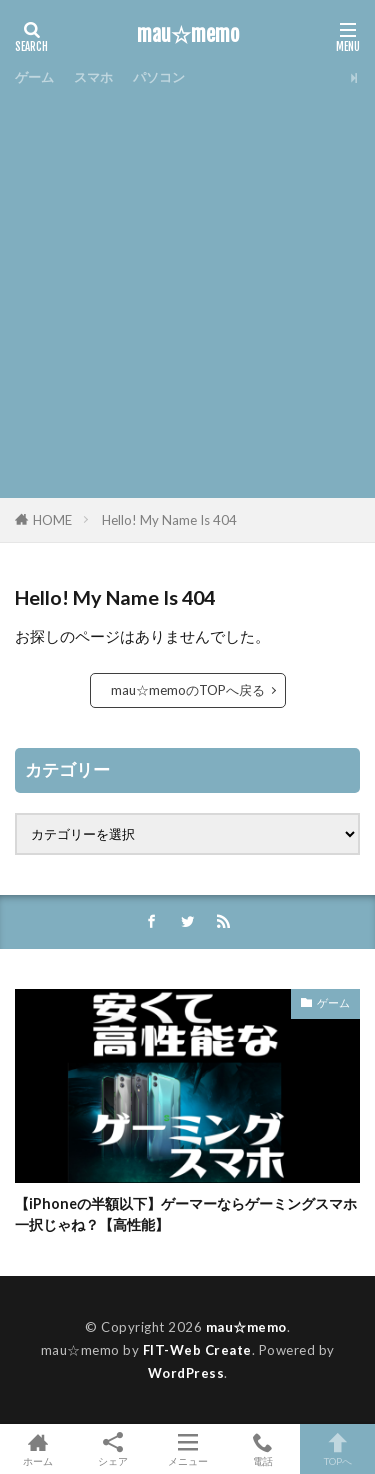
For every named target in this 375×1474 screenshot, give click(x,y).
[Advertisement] (187, 290)
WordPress (186, 1373)
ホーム (37, 1449)
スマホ (93, 77)
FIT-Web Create (197, 1350)
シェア (112, 1449)
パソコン (159, 77)
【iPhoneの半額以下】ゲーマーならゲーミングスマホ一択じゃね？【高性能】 (186, 1214)
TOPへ (337, 1449)
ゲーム (34, 77)
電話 (262, 1449)
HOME (52, 520)
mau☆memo (188, 35)
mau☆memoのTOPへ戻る (188, 690)
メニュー (187, 1449)
